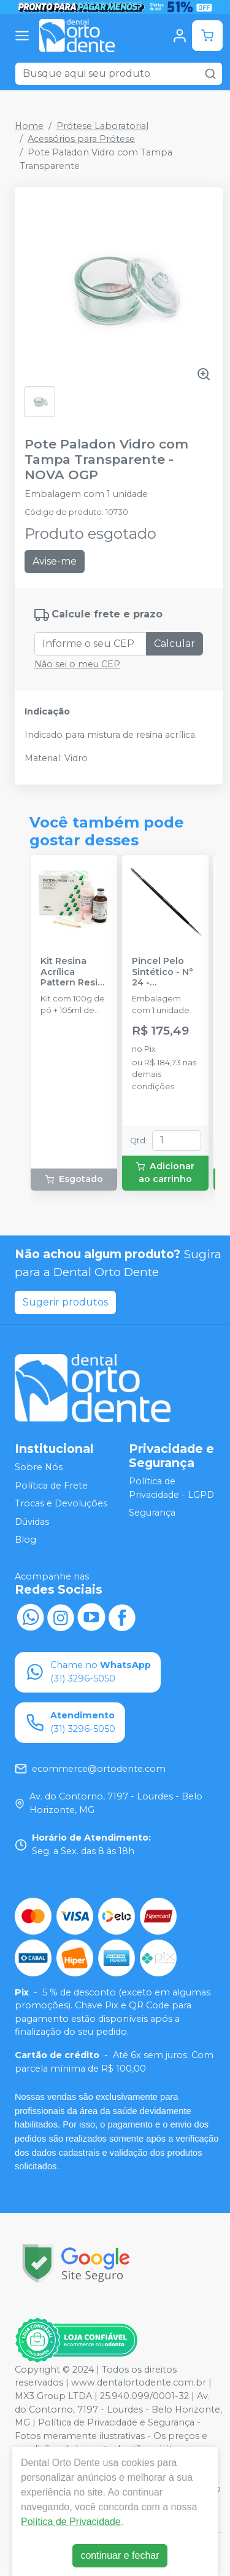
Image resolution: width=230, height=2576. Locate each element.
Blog (25, 1540)
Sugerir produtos (65, 1302)
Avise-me (55, 561)
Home (29, 125)
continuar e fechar (119, 2555)
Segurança (152, 1512)
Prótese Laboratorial (102, 125)
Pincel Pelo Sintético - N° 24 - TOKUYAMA (162, 972)
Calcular (174, 643)
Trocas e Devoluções (61, 1503)
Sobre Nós (39, 1467)
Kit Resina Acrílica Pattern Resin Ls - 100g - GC (72, 972)
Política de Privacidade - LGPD (171, 1488)
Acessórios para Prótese (81, 138)
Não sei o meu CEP (77, 664)
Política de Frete (51, 1485)
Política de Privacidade (71, 2521)
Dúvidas (32, 1521)
